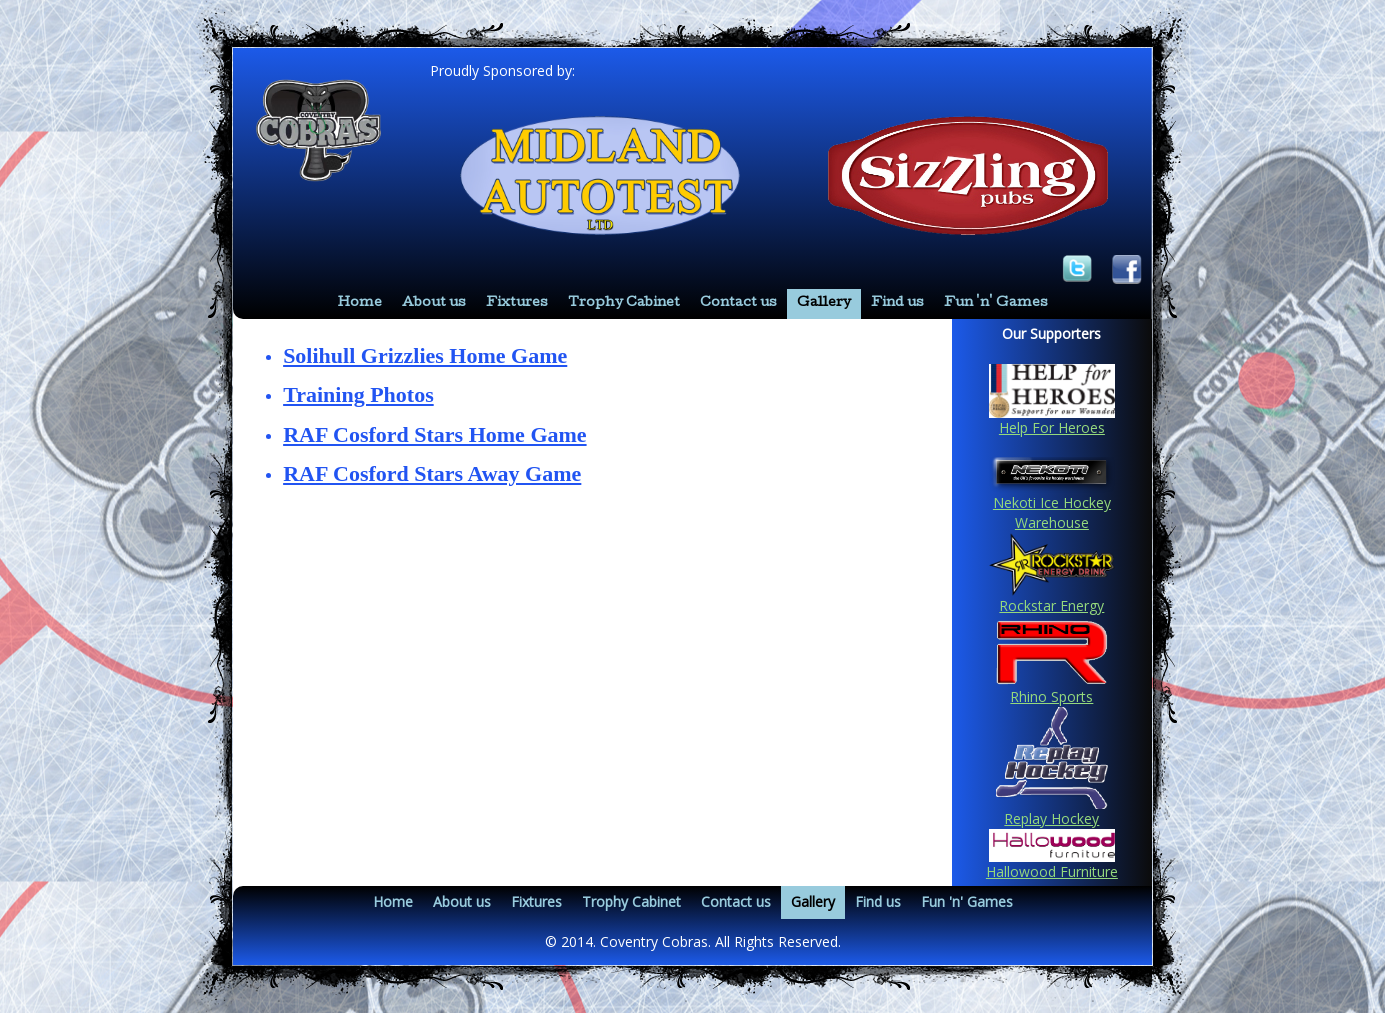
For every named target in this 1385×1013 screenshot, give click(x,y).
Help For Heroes (1052, 427)
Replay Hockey (1051, 818)
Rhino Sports (1051, 696)
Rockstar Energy (1051, 605)
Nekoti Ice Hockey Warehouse (1052, 512)
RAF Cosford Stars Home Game (434, 434)
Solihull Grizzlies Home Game (425, 355)
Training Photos (358, 394)
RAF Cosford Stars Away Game (432, 473)
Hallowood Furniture (1052, 871)
